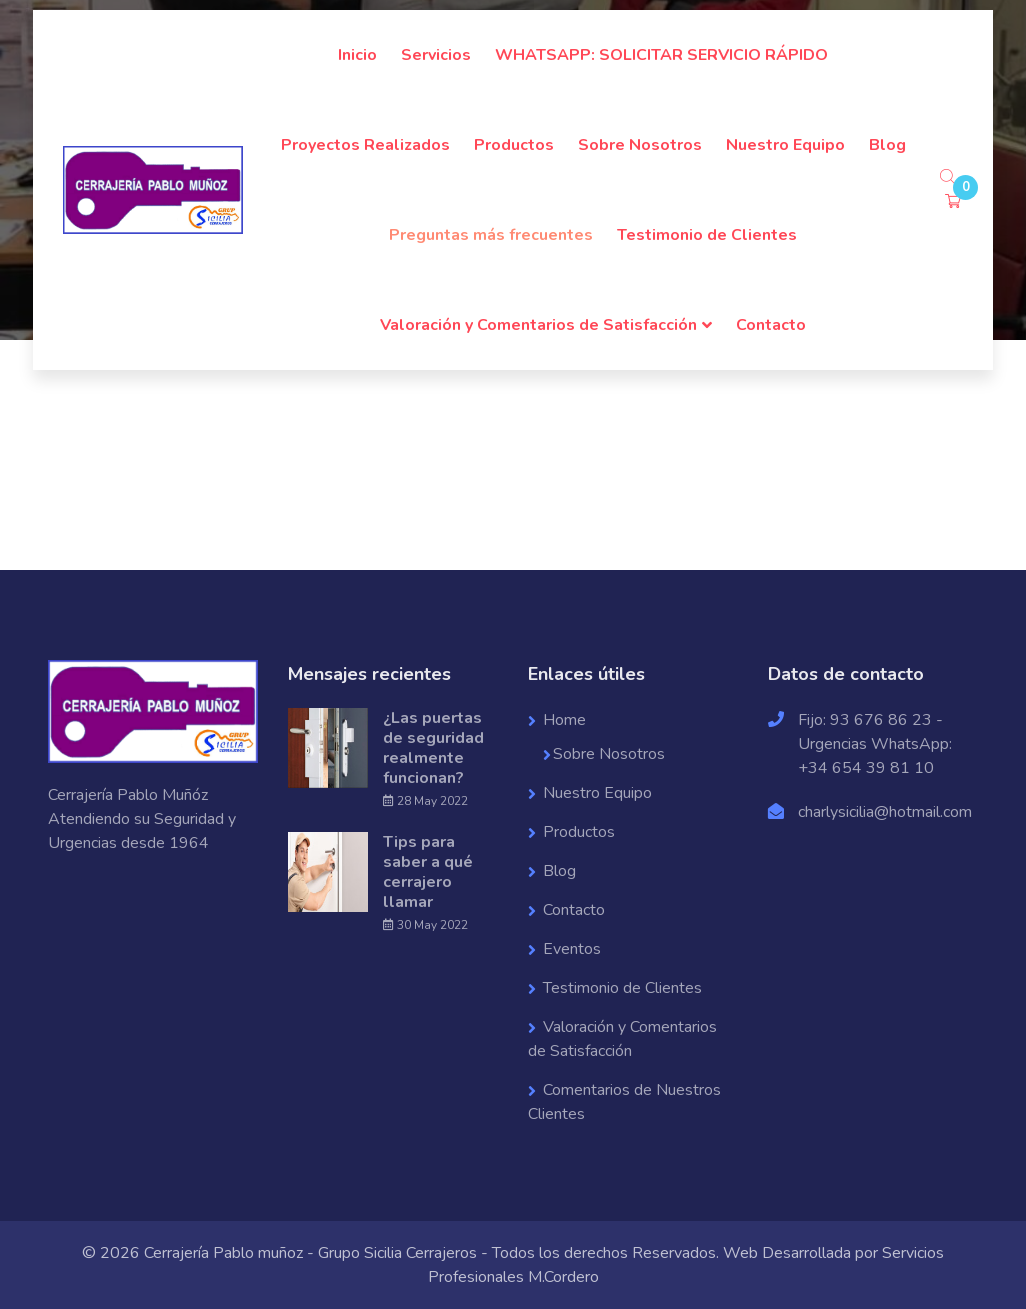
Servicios (436, 55)
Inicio (357, 55)
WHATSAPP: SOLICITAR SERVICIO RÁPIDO (661, 55)
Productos (514, 145)
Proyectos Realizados (365, 145)
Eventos (572, 949)
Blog (887, 145)
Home (564, 720)
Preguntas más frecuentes (491, 235)
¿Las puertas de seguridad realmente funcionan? (433, 748)
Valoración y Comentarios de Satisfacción (538, 325)
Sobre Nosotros (640, 145)
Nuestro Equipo (785, 145)
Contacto (771, 325)
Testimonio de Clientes (707, 235)
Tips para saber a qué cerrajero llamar (428, 872)
